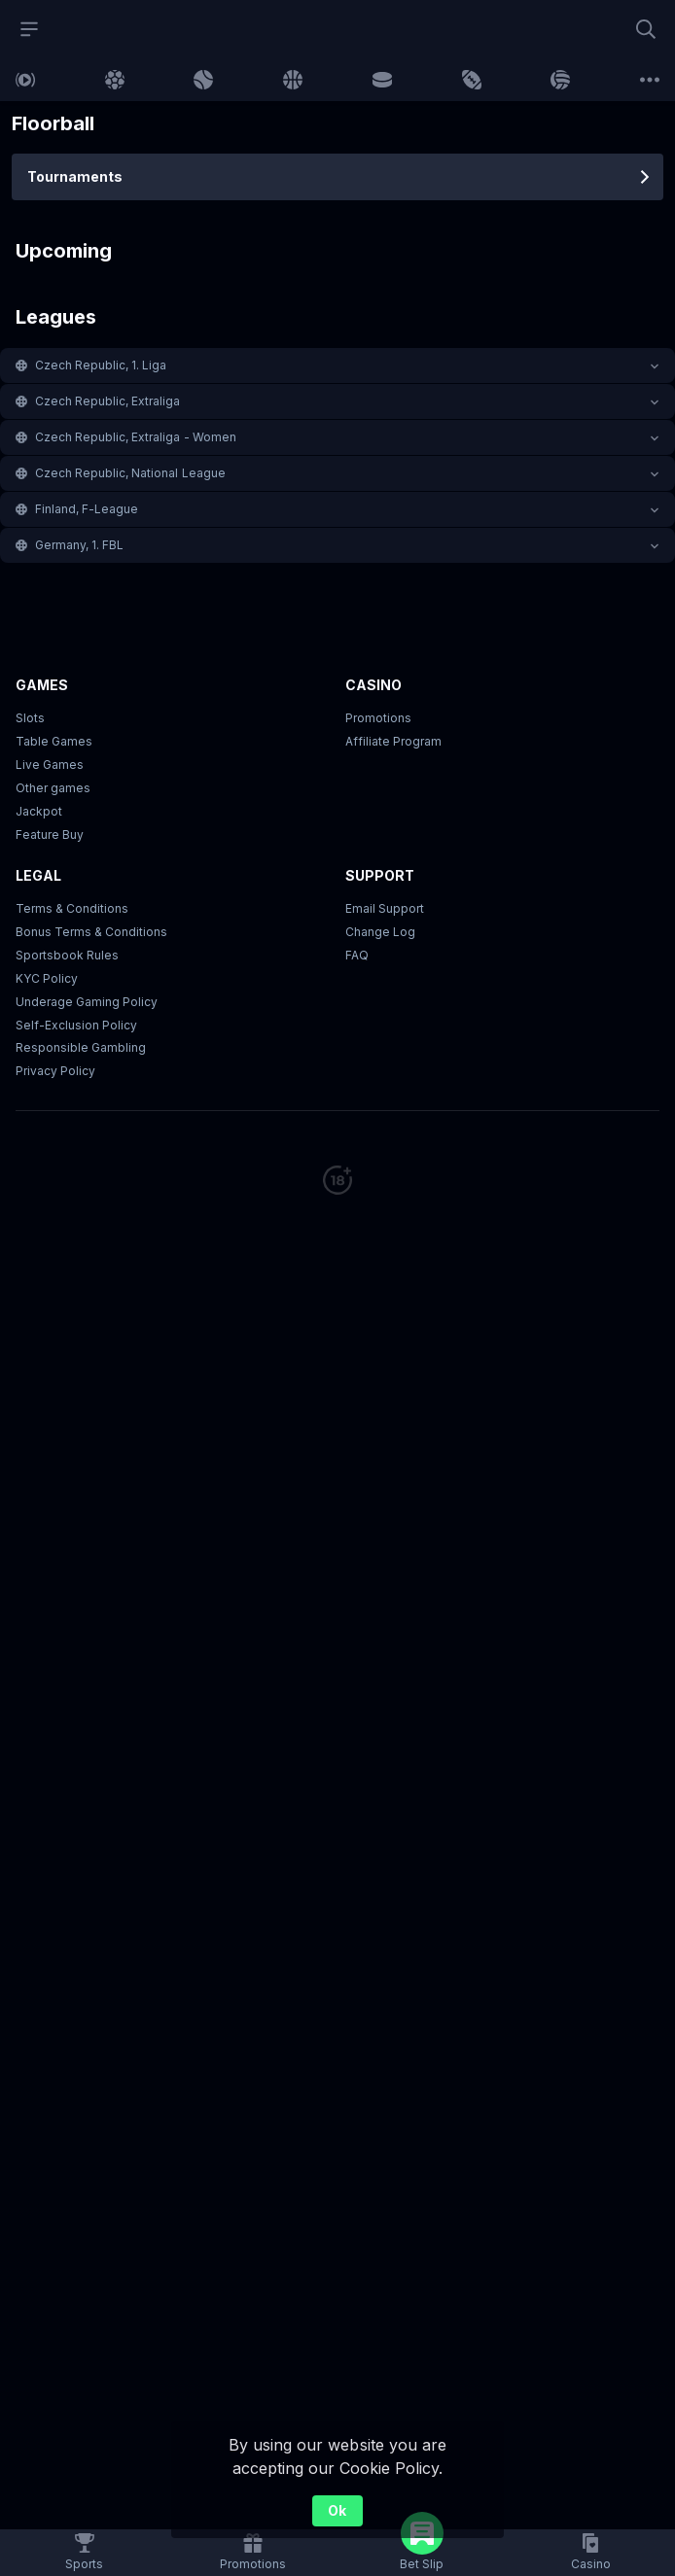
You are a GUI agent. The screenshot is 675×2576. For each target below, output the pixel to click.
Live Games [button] (50, 764)
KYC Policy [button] (47, 978)
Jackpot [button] (39, 811)
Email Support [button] (384, 908)
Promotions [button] (378, 718)
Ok (337, 2510)
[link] (25, 79)
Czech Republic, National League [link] (130, 473)
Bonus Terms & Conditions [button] (91, 931)
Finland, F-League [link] (86, 509)
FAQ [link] (357, 955)
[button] (337, 365)
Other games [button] (53, 788)
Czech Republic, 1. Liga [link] (100, 365)
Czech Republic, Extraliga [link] (108, 401)
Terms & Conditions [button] (72, 908)
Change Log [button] (380, 931)
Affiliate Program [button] (393, 741)
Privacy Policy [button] (55, 1070)
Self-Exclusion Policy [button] (76, 1025)
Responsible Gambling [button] (81, 1047)
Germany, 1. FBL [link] (79, 545)
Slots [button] (30, 718)
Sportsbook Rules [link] (67, 955)
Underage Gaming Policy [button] (87, 1001)
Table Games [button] (54, 741)
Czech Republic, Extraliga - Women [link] (135, 437)
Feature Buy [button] (50, 834)
